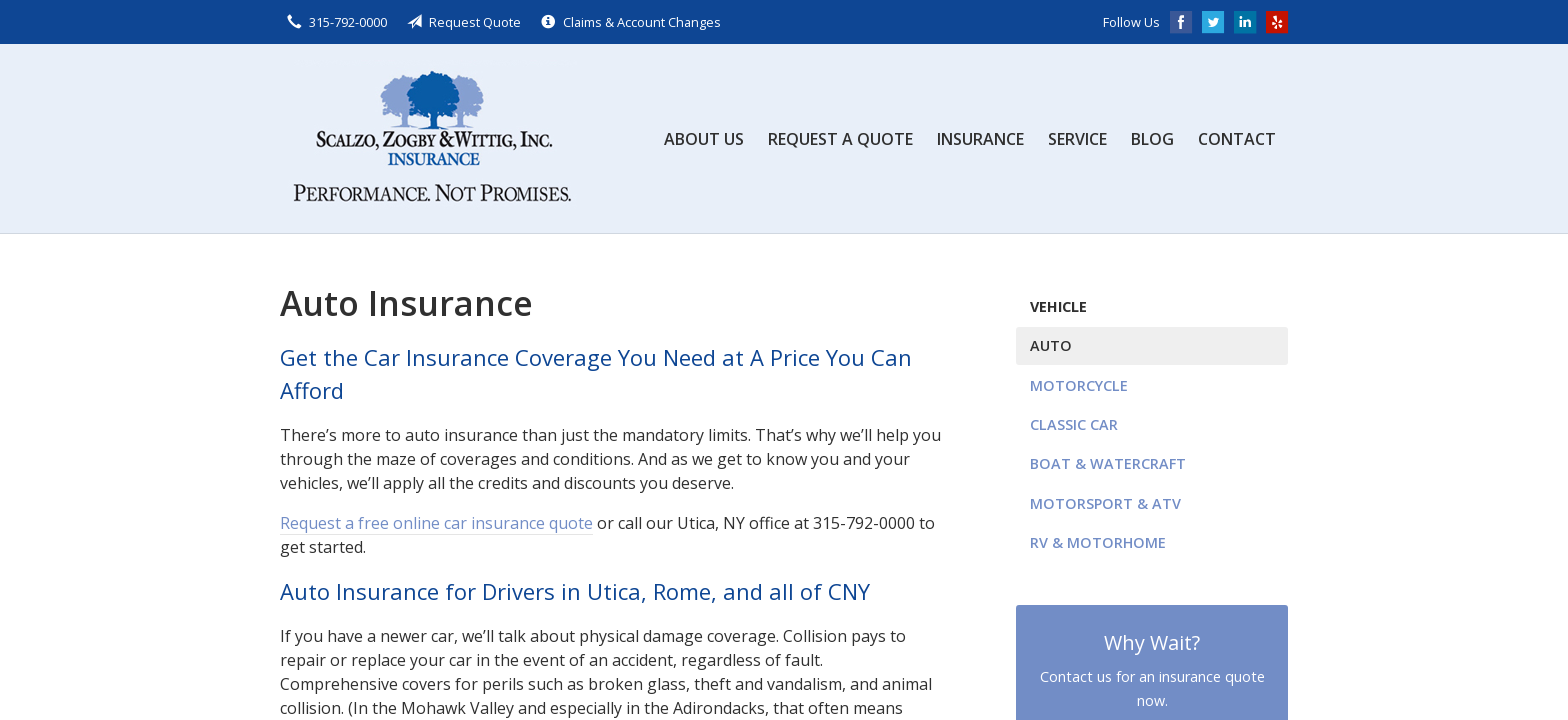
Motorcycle (1079, 385)
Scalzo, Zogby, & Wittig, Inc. (430, 138)
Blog (1152, 139)
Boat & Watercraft (1108, 463)
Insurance (980, 139)
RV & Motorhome (1098, 542)
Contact (1237, 139)
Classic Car (1074, 424)
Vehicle (1058, 306)
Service (1077, 139)
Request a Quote (840, 139)
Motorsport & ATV (1105, 503)
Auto (1051, 345)
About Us (704, 139)
